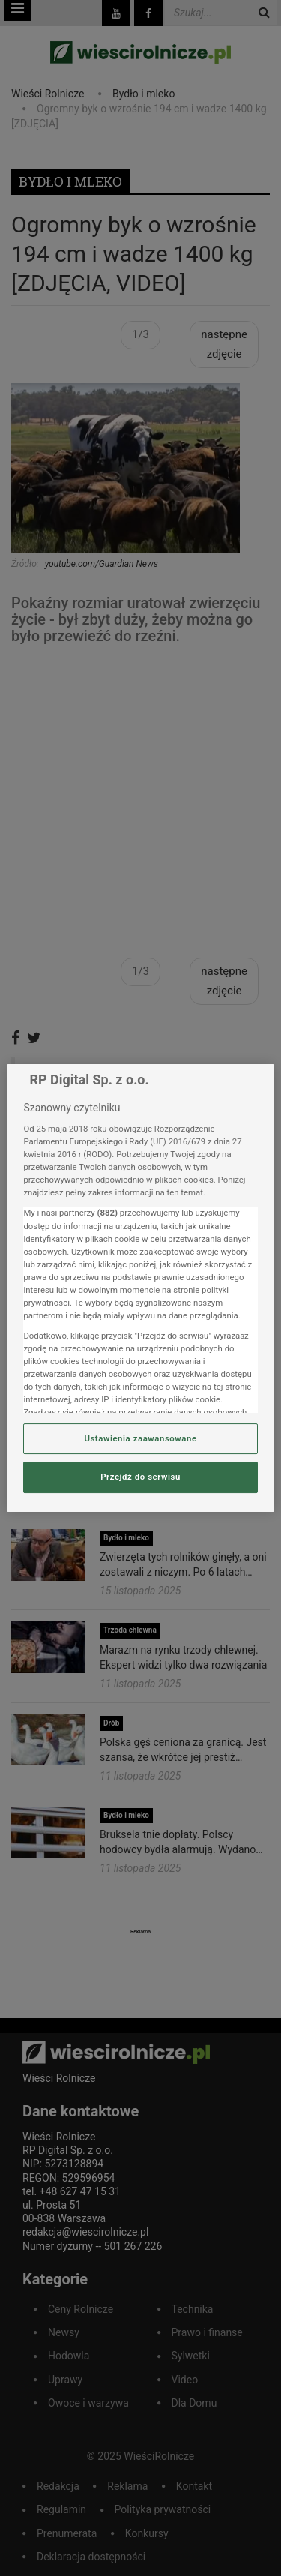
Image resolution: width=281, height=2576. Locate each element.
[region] (140, 1288)
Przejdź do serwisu (140, 1477)
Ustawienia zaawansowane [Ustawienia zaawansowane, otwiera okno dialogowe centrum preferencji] (140, 1438)
